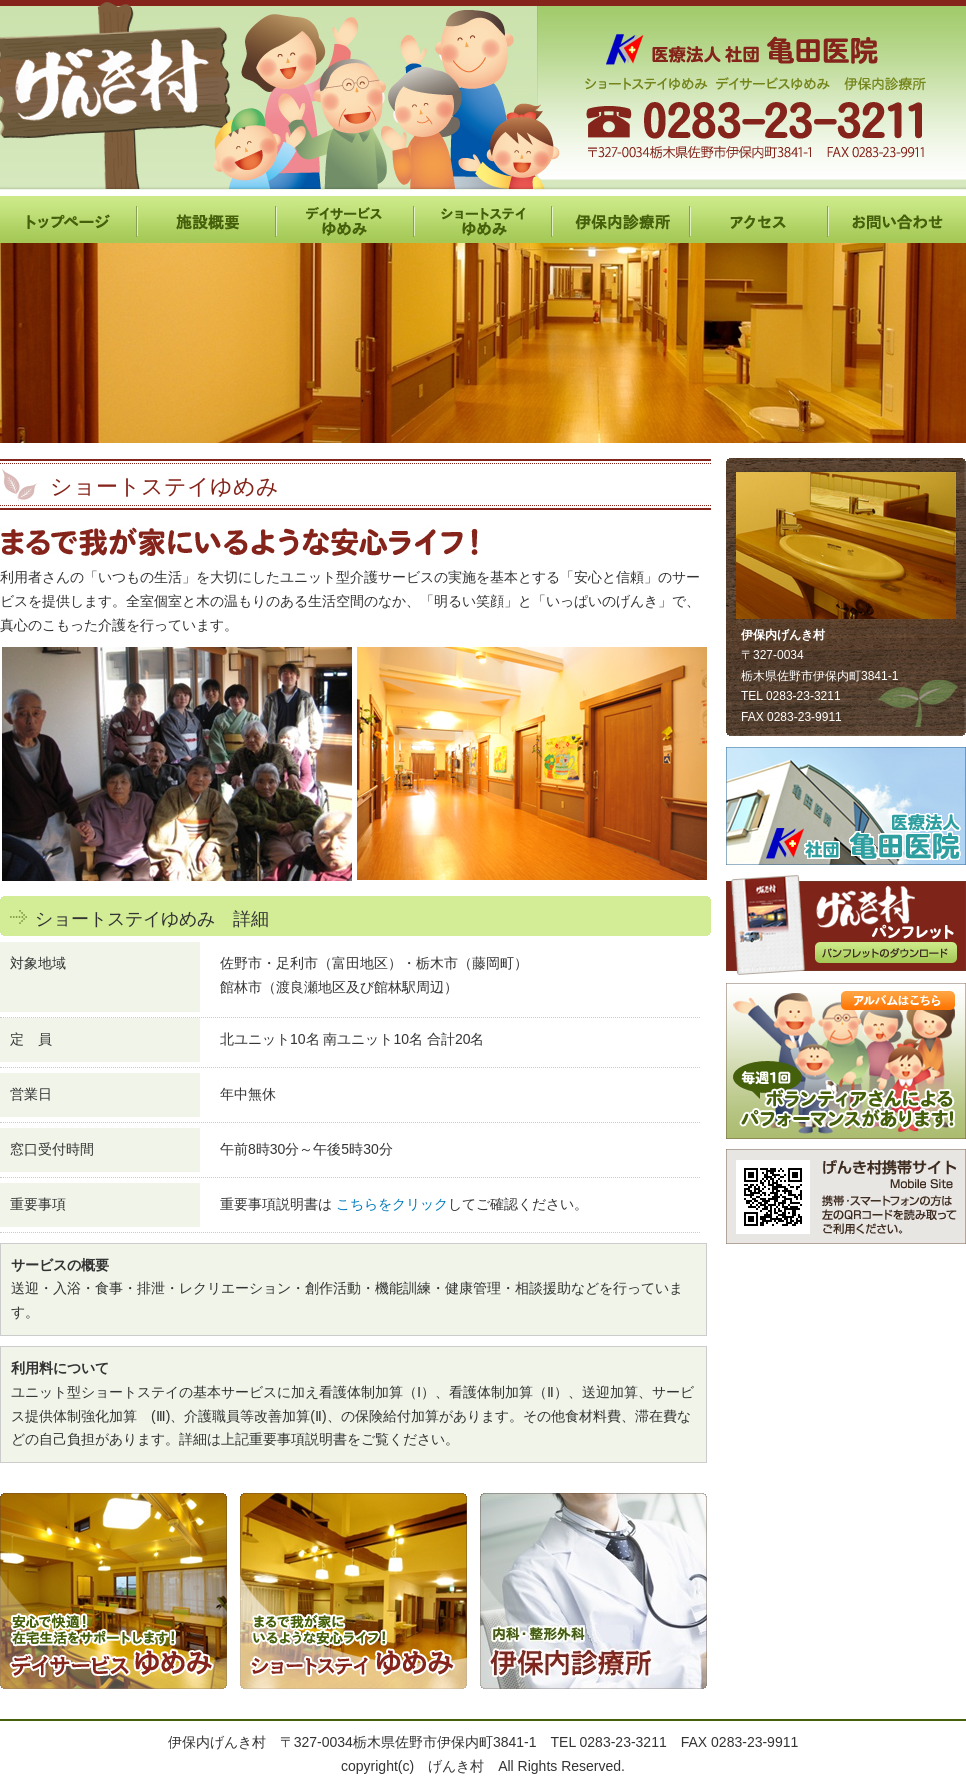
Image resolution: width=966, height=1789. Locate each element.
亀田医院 (846, 806)
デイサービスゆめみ (345, 219)
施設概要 (207, 219)
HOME (69, 219)
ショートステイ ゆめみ (353, 1591)
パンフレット (846, 924)
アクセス (759, 219)
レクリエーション (846, 1061)
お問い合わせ (897, 219)
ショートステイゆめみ (483, 219)
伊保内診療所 (621, 219)
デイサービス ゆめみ (113, 1591)
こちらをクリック (392, 1204)
